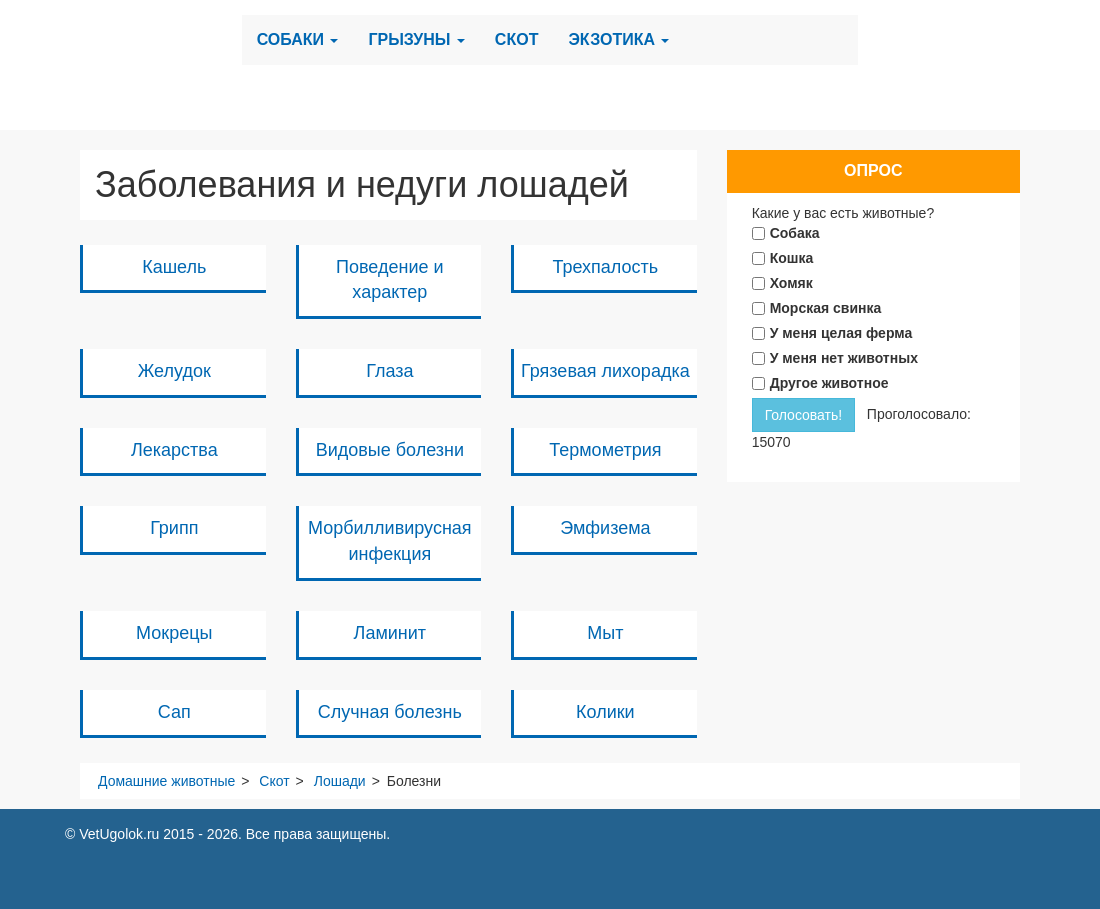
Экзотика (618, 39)
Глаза (389, 371)
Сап (174, 712)
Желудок (174, 371)
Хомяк (791, 283)
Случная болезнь (390, 712)
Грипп (174, 528)
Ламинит (390, 633)
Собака (795, 233)
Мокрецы (174, 633)
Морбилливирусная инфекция (390, 541)
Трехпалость (606, 267)
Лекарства (174, 450)
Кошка (792, 258)
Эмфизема (605, 528)
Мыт (605, 633)
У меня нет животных (844, 358)
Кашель (174, 267)
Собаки (298, 39)
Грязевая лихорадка (605, 371)
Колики (605, 712)
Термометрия (605, 450)
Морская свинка (826, 308)
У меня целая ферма (841, 333)
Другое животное (829, 383)
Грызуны (416, 39)
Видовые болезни (390, 450)
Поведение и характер (390, 280)
